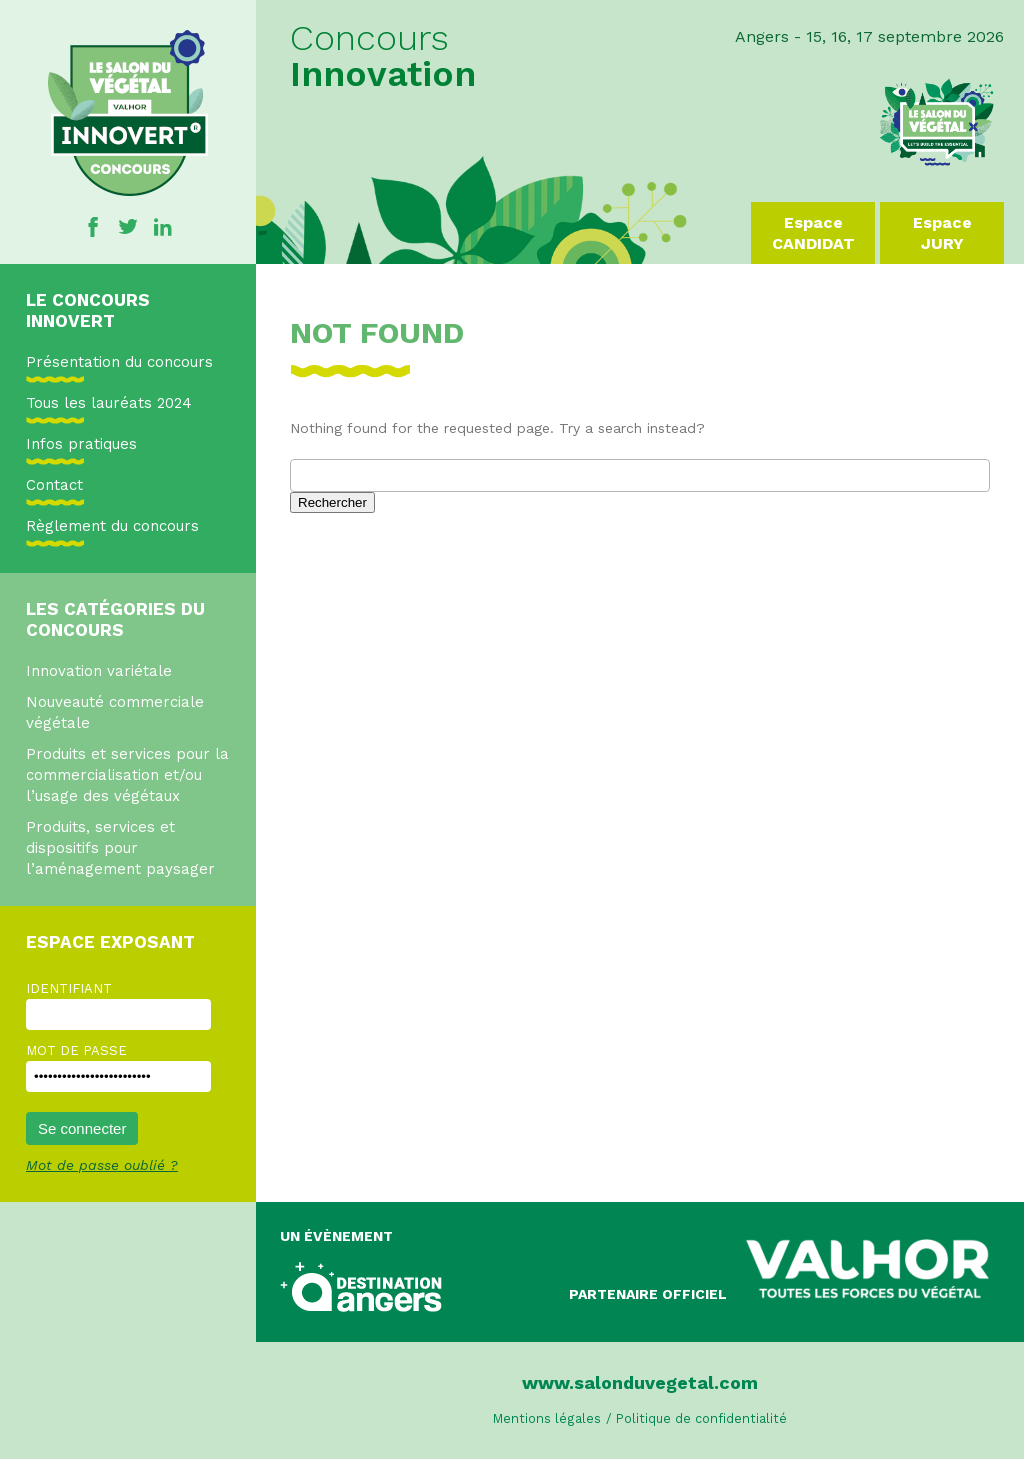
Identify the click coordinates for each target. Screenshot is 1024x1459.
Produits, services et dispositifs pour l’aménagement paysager (120, 848)
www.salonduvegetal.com (640, 1382)
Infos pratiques (81, 444)
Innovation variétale (99, 671)
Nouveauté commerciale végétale (115, 712)
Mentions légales (547, 1418)
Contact (54, 485)
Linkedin (163, 227)
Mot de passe (76, 1050)
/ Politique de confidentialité (696, 1418)
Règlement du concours (112, 526)
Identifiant (69, 988)
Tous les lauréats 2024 (109, 403)
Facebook (93, 227)
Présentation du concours (119, 362)
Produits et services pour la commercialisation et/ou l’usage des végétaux (127, 775)
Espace (813, 233)
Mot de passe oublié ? (102, 1165)
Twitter (128, 227)
